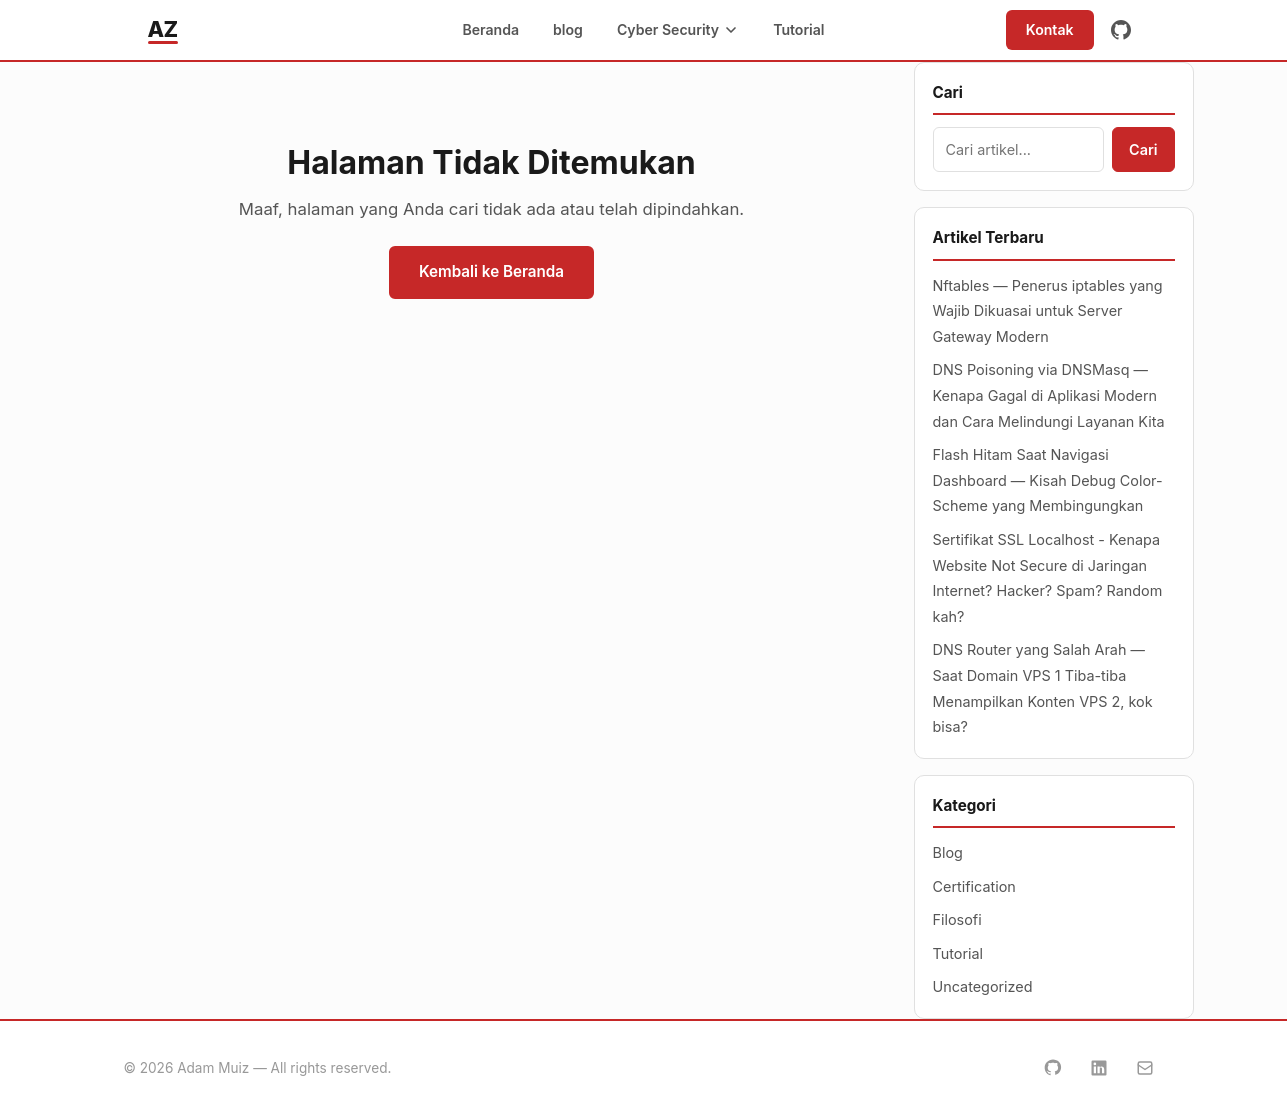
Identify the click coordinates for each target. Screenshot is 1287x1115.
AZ (163, 29)
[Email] (1145, 1068)
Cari (1143, 149)
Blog (948, 852)
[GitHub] (1121, 30)
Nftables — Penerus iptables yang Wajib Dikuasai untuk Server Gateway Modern (1048, 311)
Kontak (1050, 29)
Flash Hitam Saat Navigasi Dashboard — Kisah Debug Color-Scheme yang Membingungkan (1048, 480)
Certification (974, 886)
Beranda (490, 29)
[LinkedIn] (1099, 1068)
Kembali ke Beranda (491, 271)
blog (568, 29)
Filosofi (957, 919)
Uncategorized (983, 986)
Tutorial (798, 29)
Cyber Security (678, 29)
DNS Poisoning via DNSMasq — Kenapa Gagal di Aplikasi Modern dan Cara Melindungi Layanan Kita (1049, 395)
